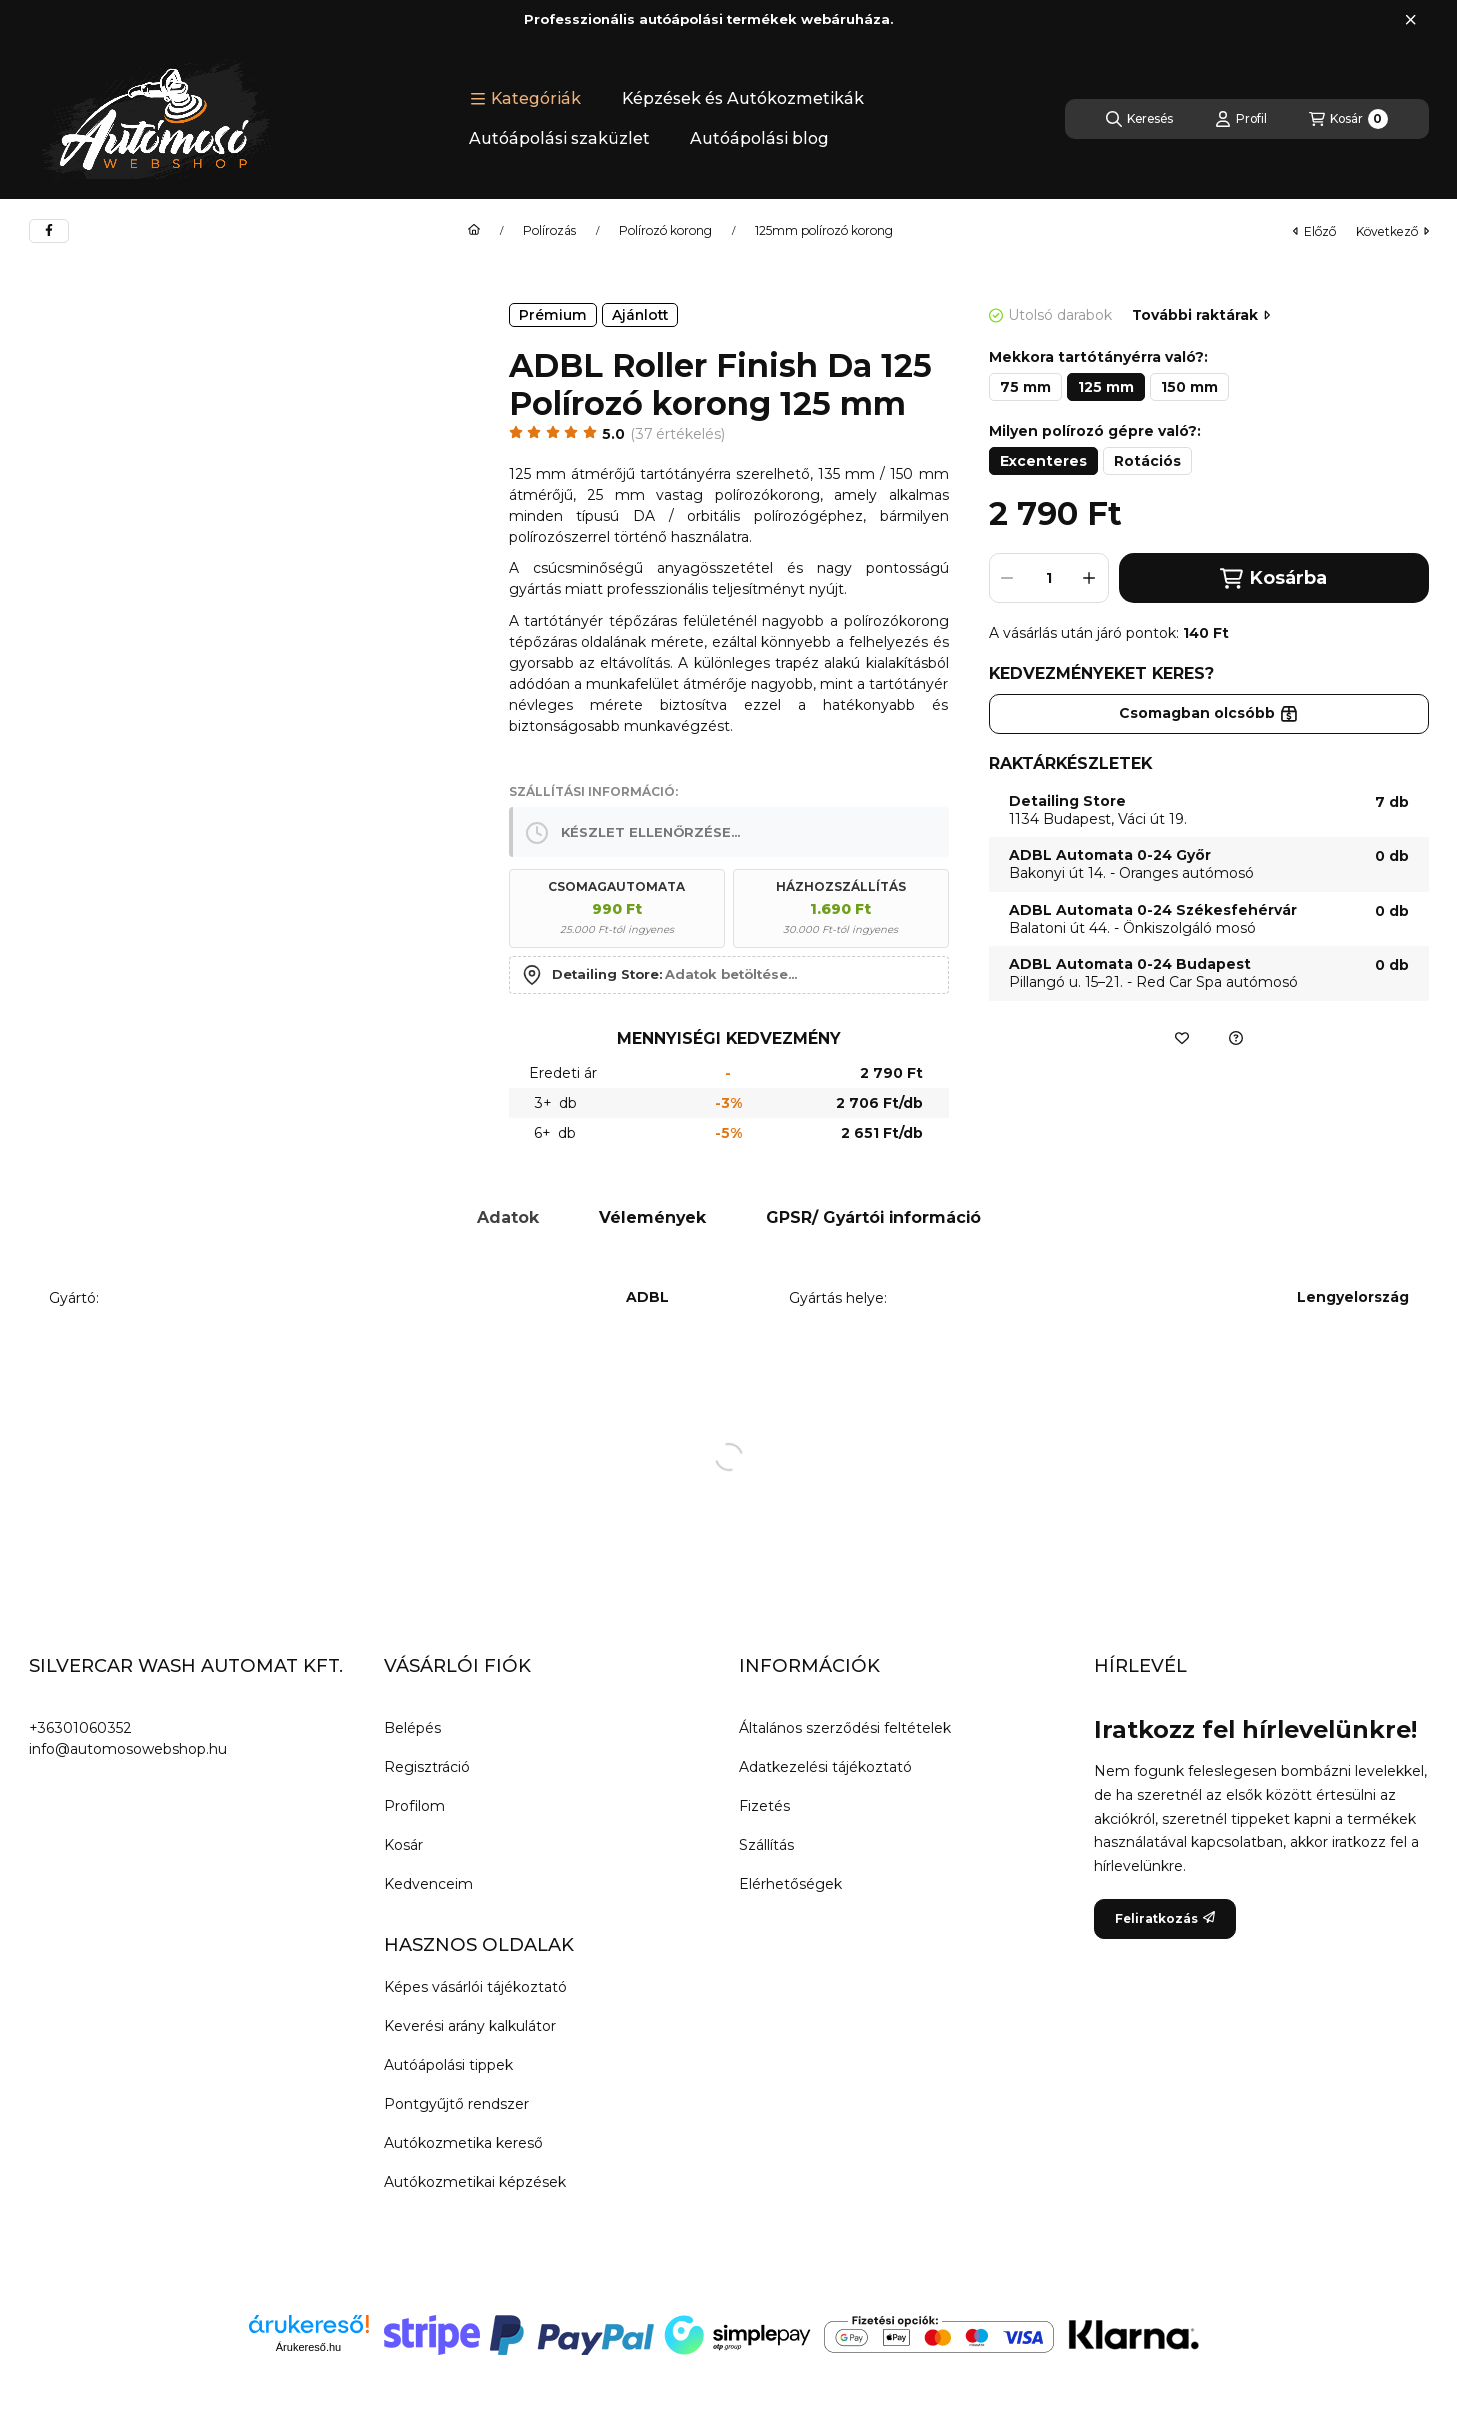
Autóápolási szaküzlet (559, 138)
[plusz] (1090, 578)
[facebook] (49, 231)
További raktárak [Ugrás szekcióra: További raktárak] (1201, 315)
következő (1392, 231)
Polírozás (549, 231)
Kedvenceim (428, 1884)
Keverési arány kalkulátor (470, 2026)
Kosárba (1273, 578)
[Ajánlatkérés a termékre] (1236, 1038)
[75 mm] (1025, 387)
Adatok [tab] (508, 1217)
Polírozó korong (665, 231)
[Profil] (1241, 119)
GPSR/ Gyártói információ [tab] (873, 1217)
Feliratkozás (1165, 1918)
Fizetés (764, 1806)
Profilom (414, 1806)
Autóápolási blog (759, 138)
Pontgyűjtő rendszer (456, 2104)
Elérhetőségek (790, 1884)
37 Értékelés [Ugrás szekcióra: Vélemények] (678, 434)
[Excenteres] (1043, 461)
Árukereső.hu (308, 2347)
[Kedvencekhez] (1182, 1038)
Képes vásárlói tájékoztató (475, 1987)
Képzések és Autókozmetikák (743, 98)
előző (1314, 231)
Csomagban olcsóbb (1208, 713)
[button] (525, 99)
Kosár (403, 1845)
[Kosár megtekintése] (1348, 119)
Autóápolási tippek (448, 2065)
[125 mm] (1106, 387)
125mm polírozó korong (824, 231)
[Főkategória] (474, 231)
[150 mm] (1189, 387)
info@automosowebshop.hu (128, 1749)
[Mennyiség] (1049, 578)
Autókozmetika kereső (463, 2143)
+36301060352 (80, 1728)
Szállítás (766, 1845)
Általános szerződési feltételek (845, 1728)
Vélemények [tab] (652, 1217)
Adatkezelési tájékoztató (825, 1767)
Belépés (412, 1728)
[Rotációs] (1147, 461)
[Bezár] (1410, 20)
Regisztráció (427, 1767)
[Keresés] (1139, 119)
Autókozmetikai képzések (475, 2182)
